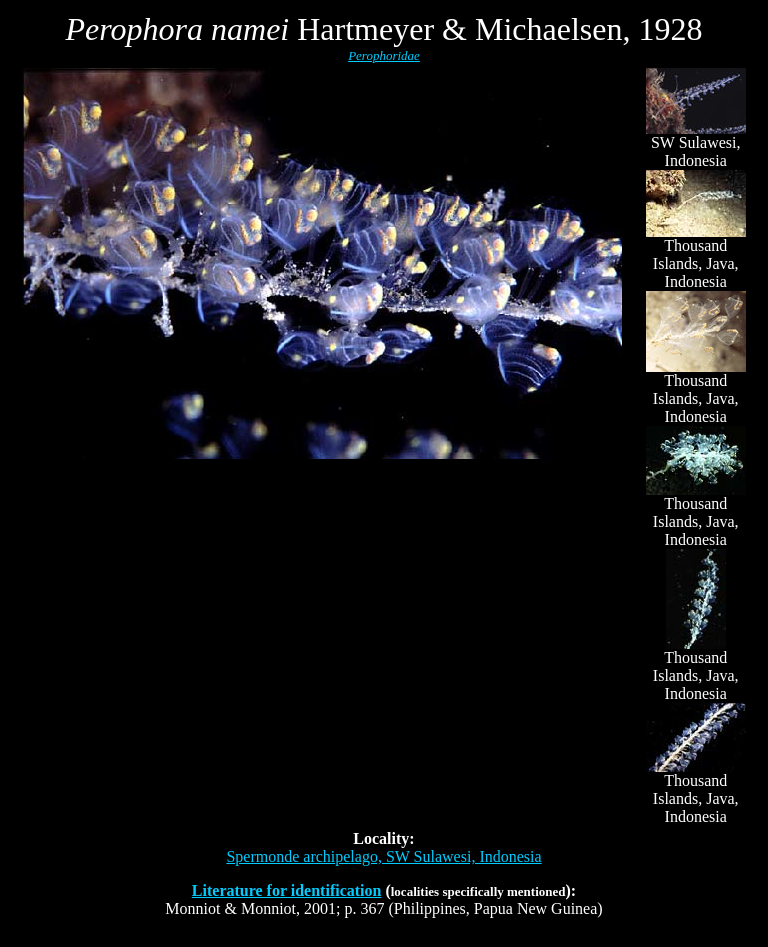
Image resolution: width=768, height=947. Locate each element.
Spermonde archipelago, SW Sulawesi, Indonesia (383, 856)
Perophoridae (384, 55)
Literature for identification (287, 890)
